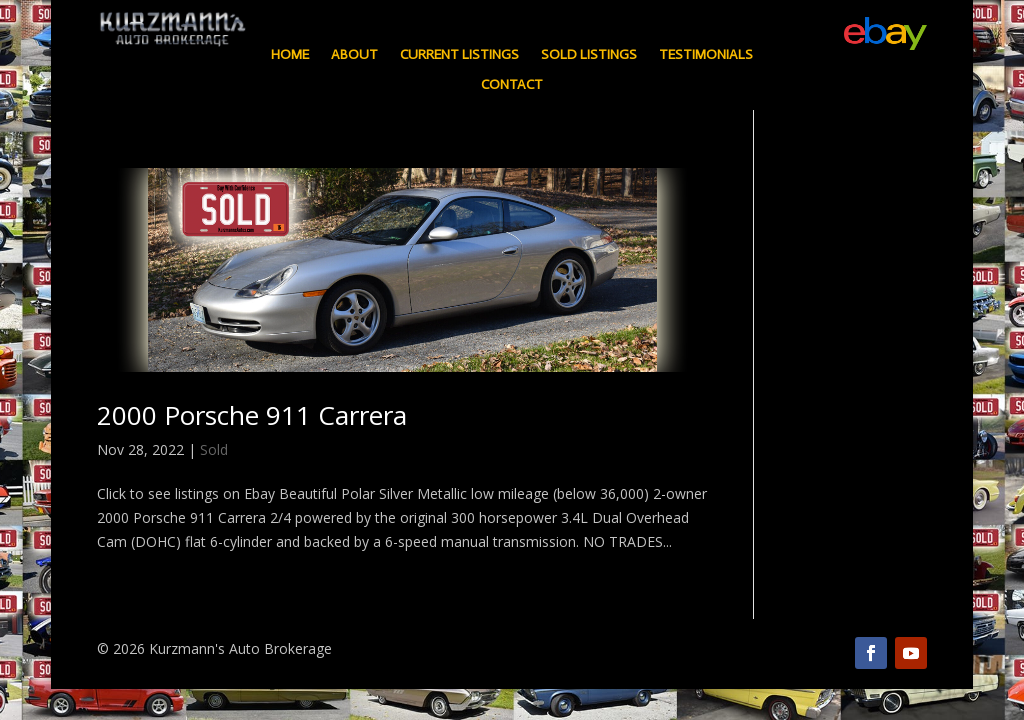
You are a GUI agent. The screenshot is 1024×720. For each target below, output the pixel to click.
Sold (214, 449)
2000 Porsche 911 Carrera (252, 415)
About (354, 55)
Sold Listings (589, 55)
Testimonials (706, 55)
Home (290, 55)
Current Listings (459, 55)
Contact (512, 85)
